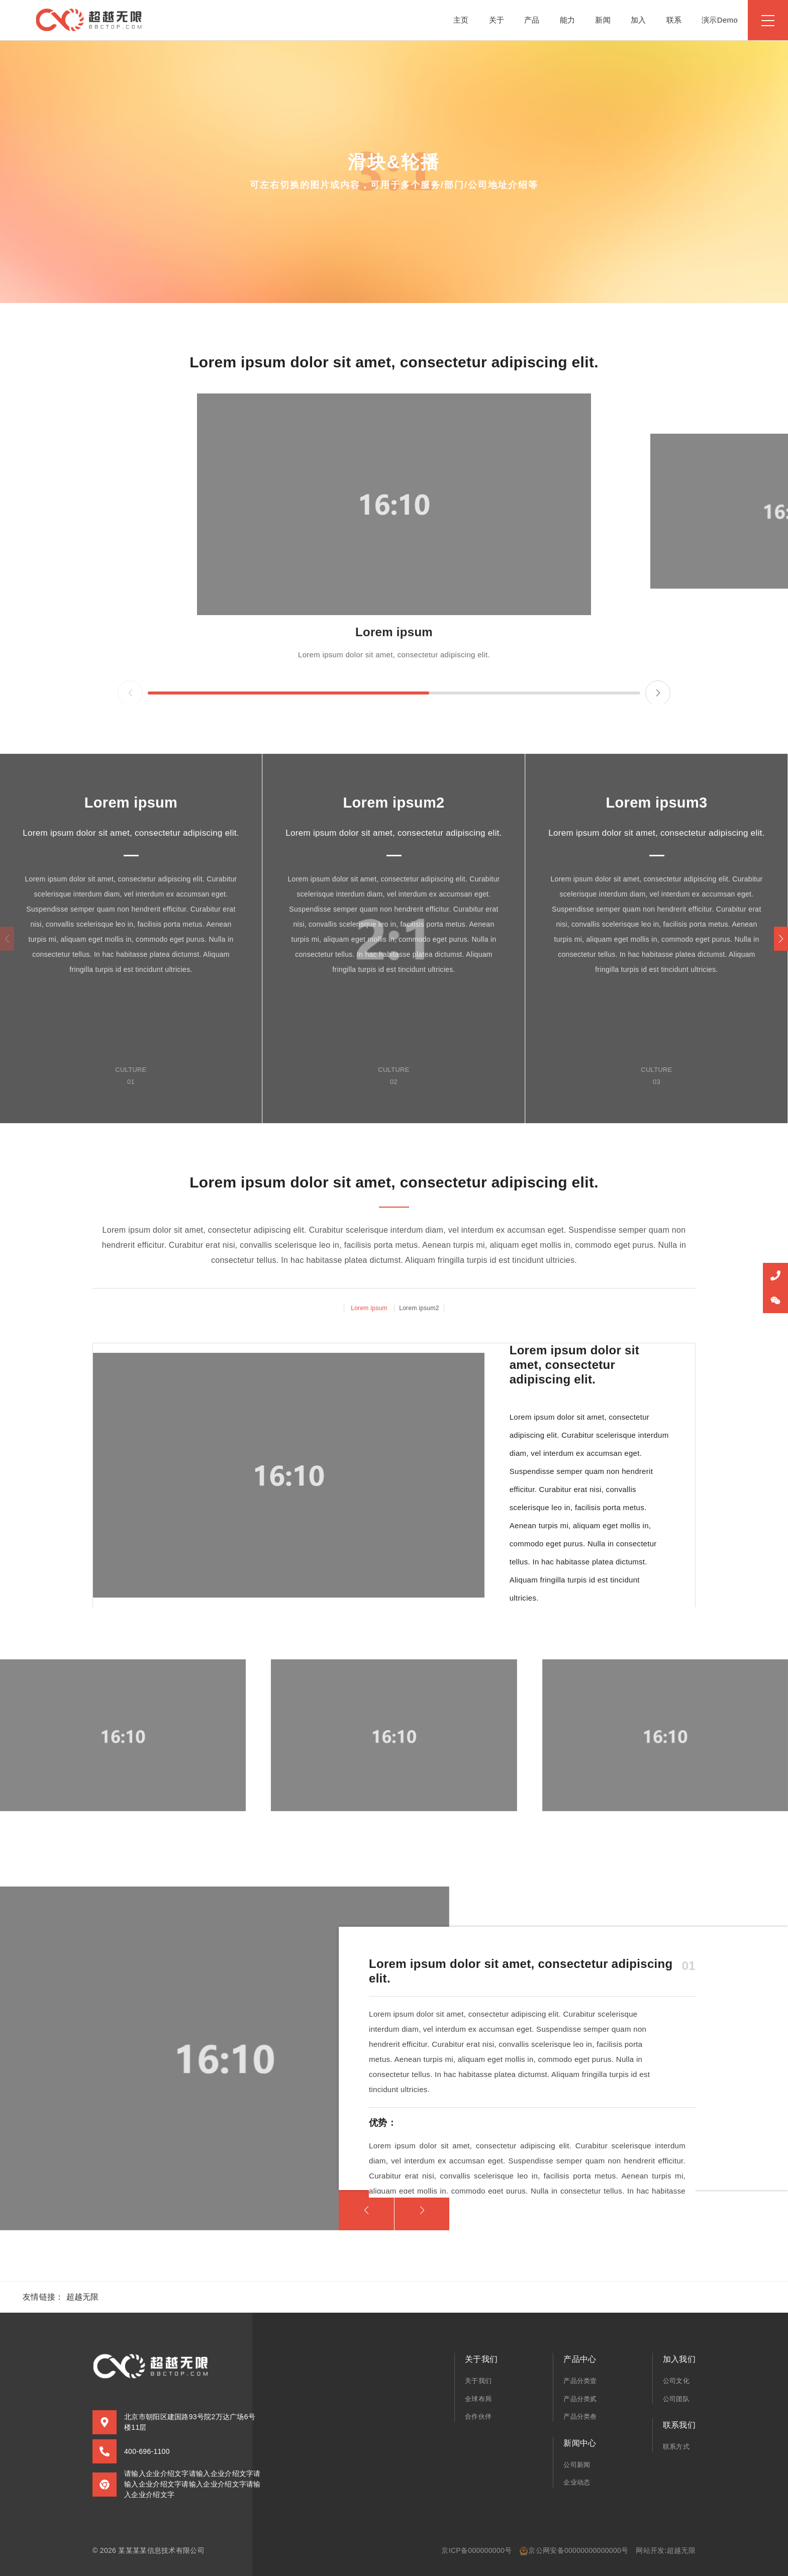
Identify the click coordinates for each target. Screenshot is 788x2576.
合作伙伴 (478, 2416)
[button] (781, 939)
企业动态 (576, 2482)
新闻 (603, 20)
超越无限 (82, 2297)
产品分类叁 (580, 2416)
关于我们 (478, 2381)
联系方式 (676, 2446)
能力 (567, 20)
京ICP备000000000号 (476, 2550)
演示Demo (720, 20)
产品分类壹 (580, 2381)
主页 (461, 20)
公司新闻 (576, 2464)
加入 (638, 20)
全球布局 (478, 2399)
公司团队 (676, 2399)
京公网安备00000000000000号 (573, 2550)
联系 (674, 20)
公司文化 (676, 2381)
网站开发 (650, 2550)
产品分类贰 (580, 2399)
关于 (497, 20)
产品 (532, 20)
